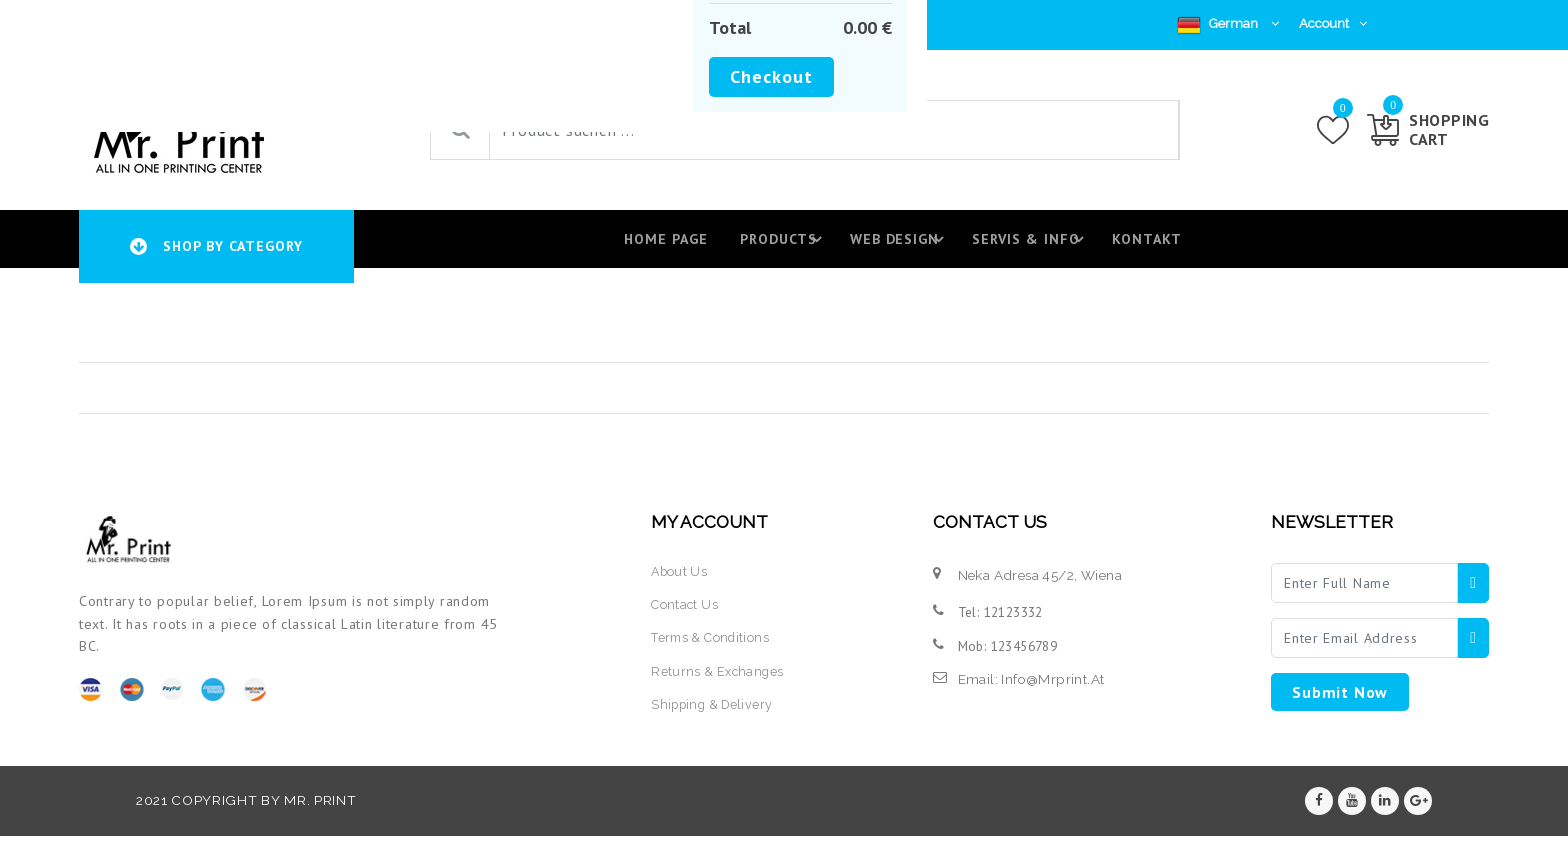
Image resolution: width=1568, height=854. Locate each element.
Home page (652, 246)
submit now (1340, 707)
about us (680, 586)
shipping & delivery (715, 719)
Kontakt (1143, 246)
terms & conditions (713, 653)
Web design (896, 247)
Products (778, 247)
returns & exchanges (718, 686)
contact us (685, 620)
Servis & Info (1029, 247)
